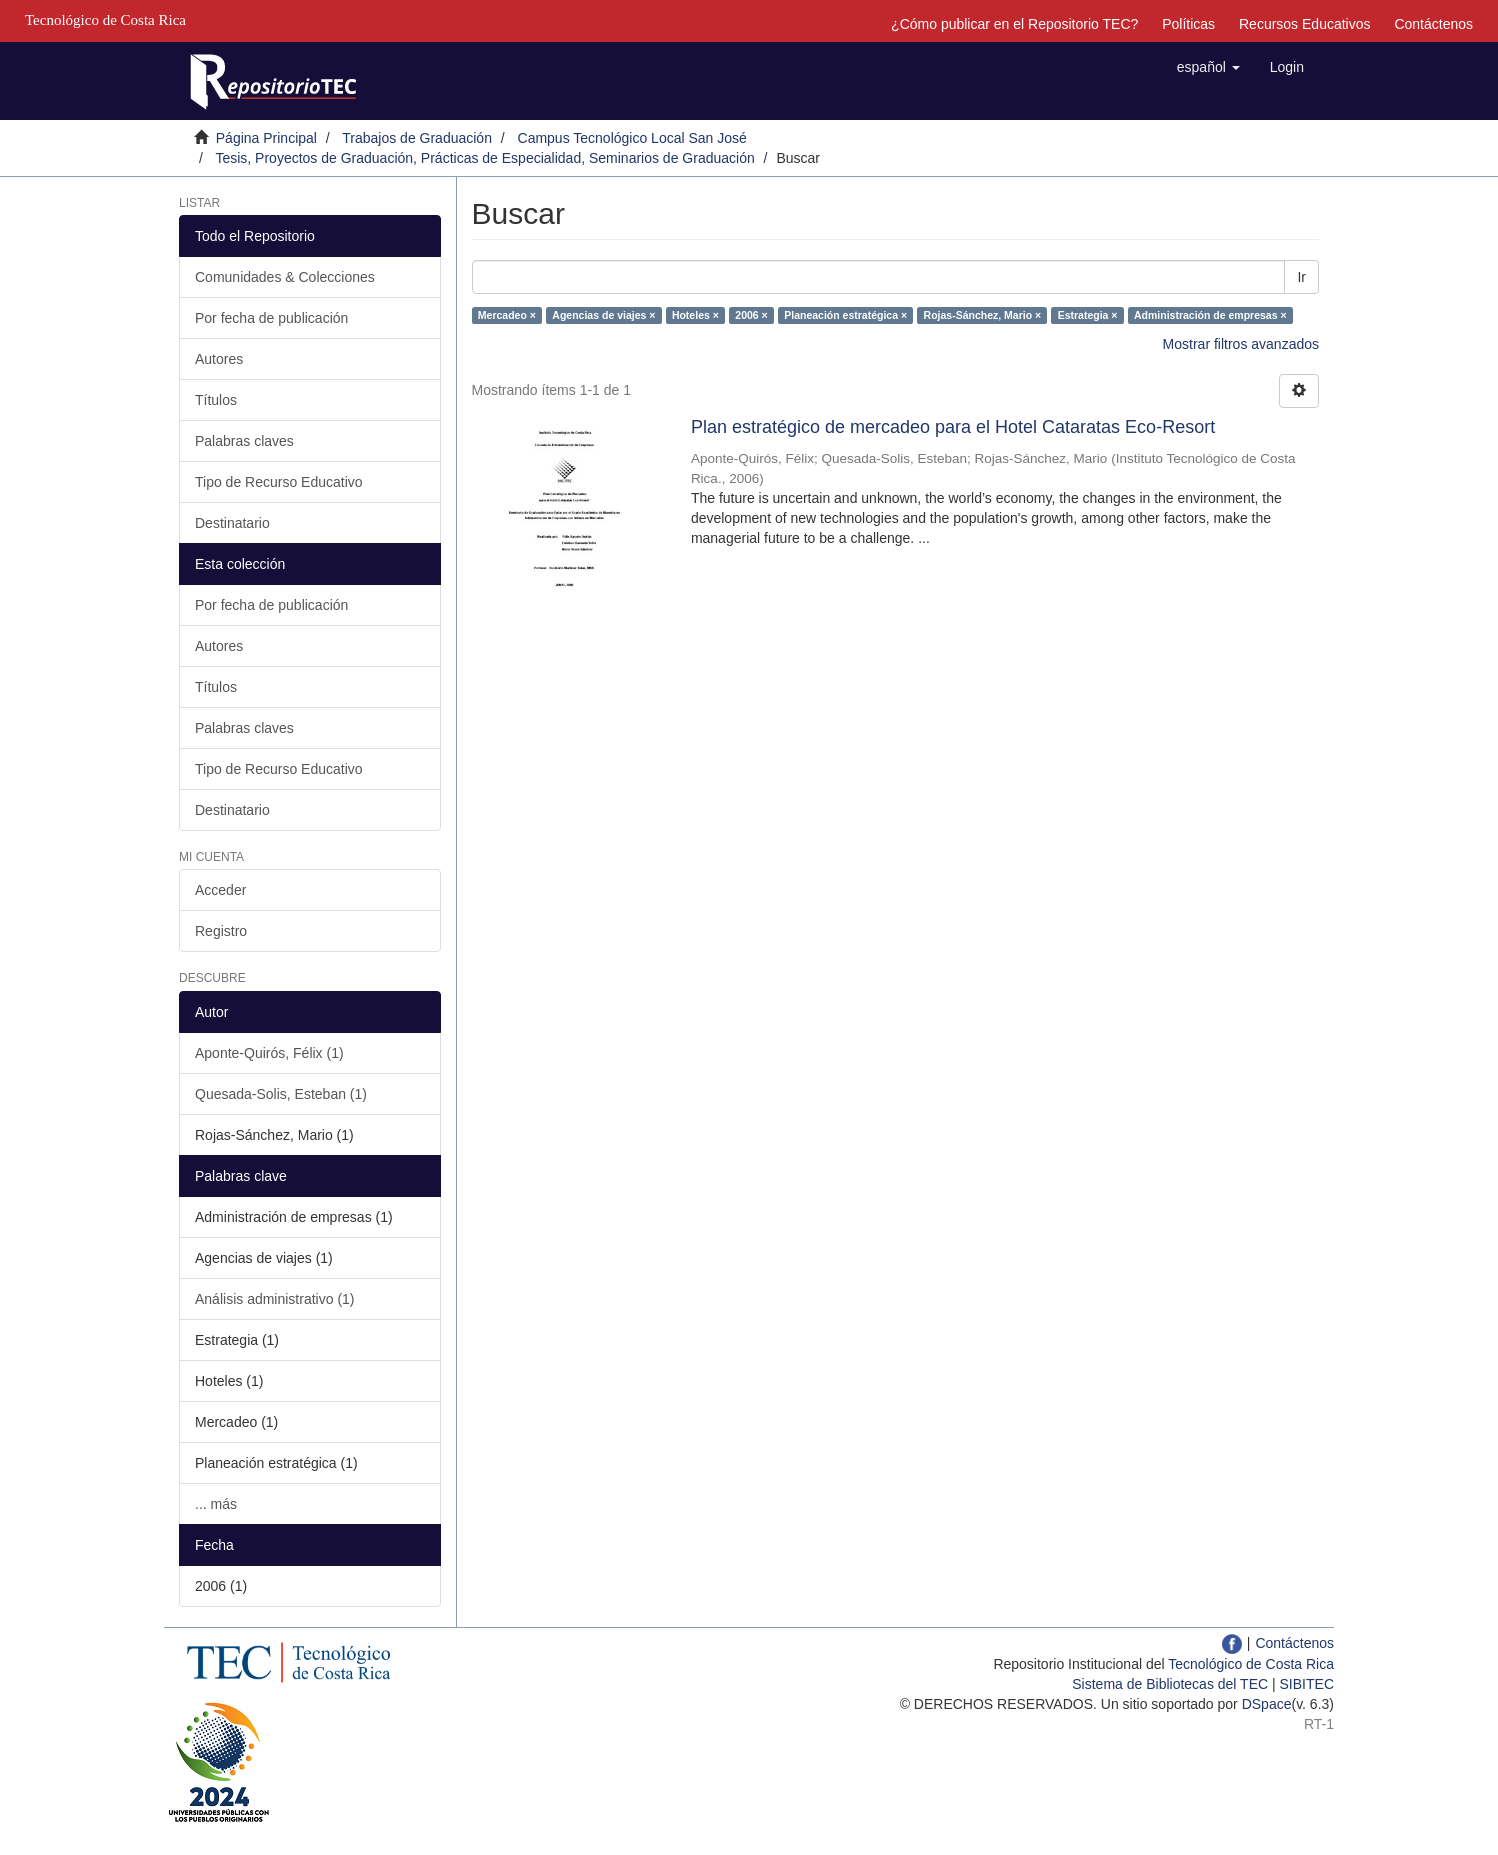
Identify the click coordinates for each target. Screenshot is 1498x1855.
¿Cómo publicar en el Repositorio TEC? (1014, 24)
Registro (221, 931)
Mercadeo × (507, 315)
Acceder (220, 890)
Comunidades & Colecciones (285, 277)
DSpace (1267, 1704)
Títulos (216, 400)
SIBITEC (1307, 1684)
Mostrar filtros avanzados (1241, 344)
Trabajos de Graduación (417, 138)
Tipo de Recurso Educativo (279, 482)
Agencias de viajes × (603, 315)
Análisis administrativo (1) (275, 1299)
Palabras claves (244, 441)
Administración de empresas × (1210, 315)
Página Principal (266, 138)
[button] (1208, 67)
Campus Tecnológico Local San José (632, 138)
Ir (1301, 277)
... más (216, 1504)
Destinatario (232, 523)
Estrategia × (1088, 315)
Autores (219, 359)
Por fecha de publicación (271, 318)
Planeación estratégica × (845, 315)
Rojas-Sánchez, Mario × (983, 315)
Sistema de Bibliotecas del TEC (1170, 1684)
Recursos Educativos (1305, 24)
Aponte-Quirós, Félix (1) (269, 1053)
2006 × (751, 315)
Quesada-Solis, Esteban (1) (281, 1094)
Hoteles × (695, 315)
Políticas (1188, 24)
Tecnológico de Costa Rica (1251, 1664)
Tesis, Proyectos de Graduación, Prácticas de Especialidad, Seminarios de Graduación (484, 158)
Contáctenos (1433, 24)
